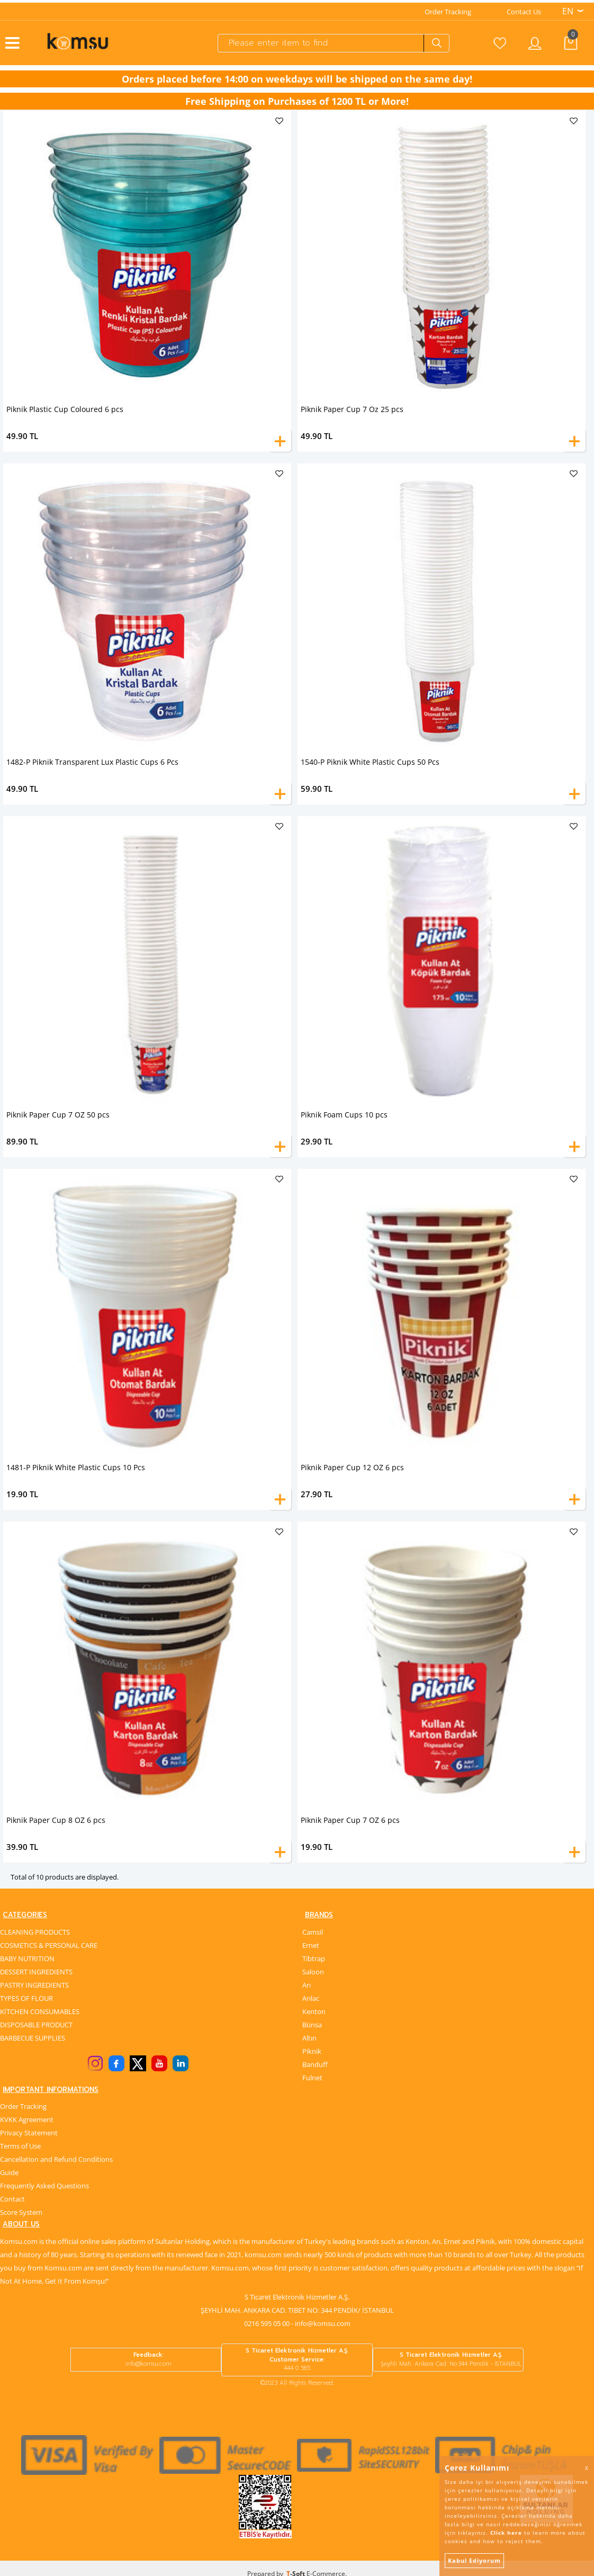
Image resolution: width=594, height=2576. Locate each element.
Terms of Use (20, 2147)
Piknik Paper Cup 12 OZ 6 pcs (352, 1465)
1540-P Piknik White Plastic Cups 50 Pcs (370, 759)
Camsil (312, 1931)
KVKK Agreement (26, 2120)
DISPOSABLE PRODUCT (36, 2023)
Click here (506, 2532)
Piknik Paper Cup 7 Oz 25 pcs (352, 406)
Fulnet (312, 2076)
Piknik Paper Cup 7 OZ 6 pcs (350, 1817)
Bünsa (312, 2023)
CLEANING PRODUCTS (35, 1931)
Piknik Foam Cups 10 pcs (344, 1112)
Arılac (310, 1997)
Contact (12, 2200)
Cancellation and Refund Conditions (56, 2160)
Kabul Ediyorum (474, 2560)
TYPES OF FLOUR (26, 1997)
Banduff (315, 2063)
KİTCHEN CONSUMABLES (39, 2010)
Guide (9, 2173)
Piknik (311, 2050)
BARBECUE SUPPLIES (32, 2037)
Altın (309, 2037)
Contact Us (524, 9)
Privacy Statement (29, 2134)
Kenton (314, 2010)
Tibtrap (313, 1957)
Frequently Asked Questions (44, 2187)
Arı (306, 1984)
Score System (21, 2213)
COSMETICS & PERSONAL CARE (48, 1944)
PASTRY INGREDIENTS (34, 1984)
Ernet (310, 1944)
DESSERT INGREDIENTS (36, 1970)
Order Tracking (448, 9)
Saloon (313, 1970)
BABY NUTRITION (27, 1957)
